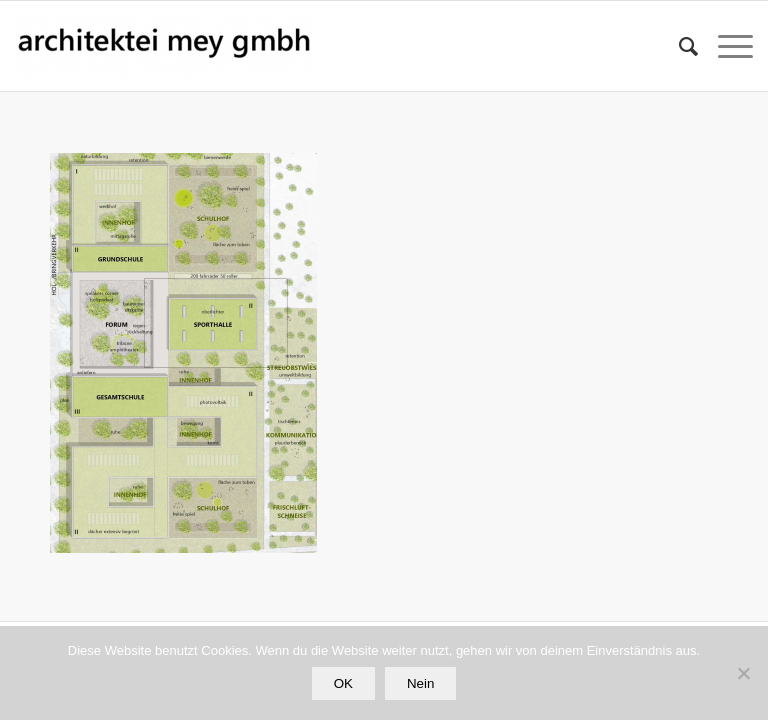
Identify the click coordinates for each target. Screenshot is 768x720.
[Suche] (678, 46)
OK (343, 683)
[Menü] (725, 46)
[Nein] (743, 673)
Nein (420, 683)
